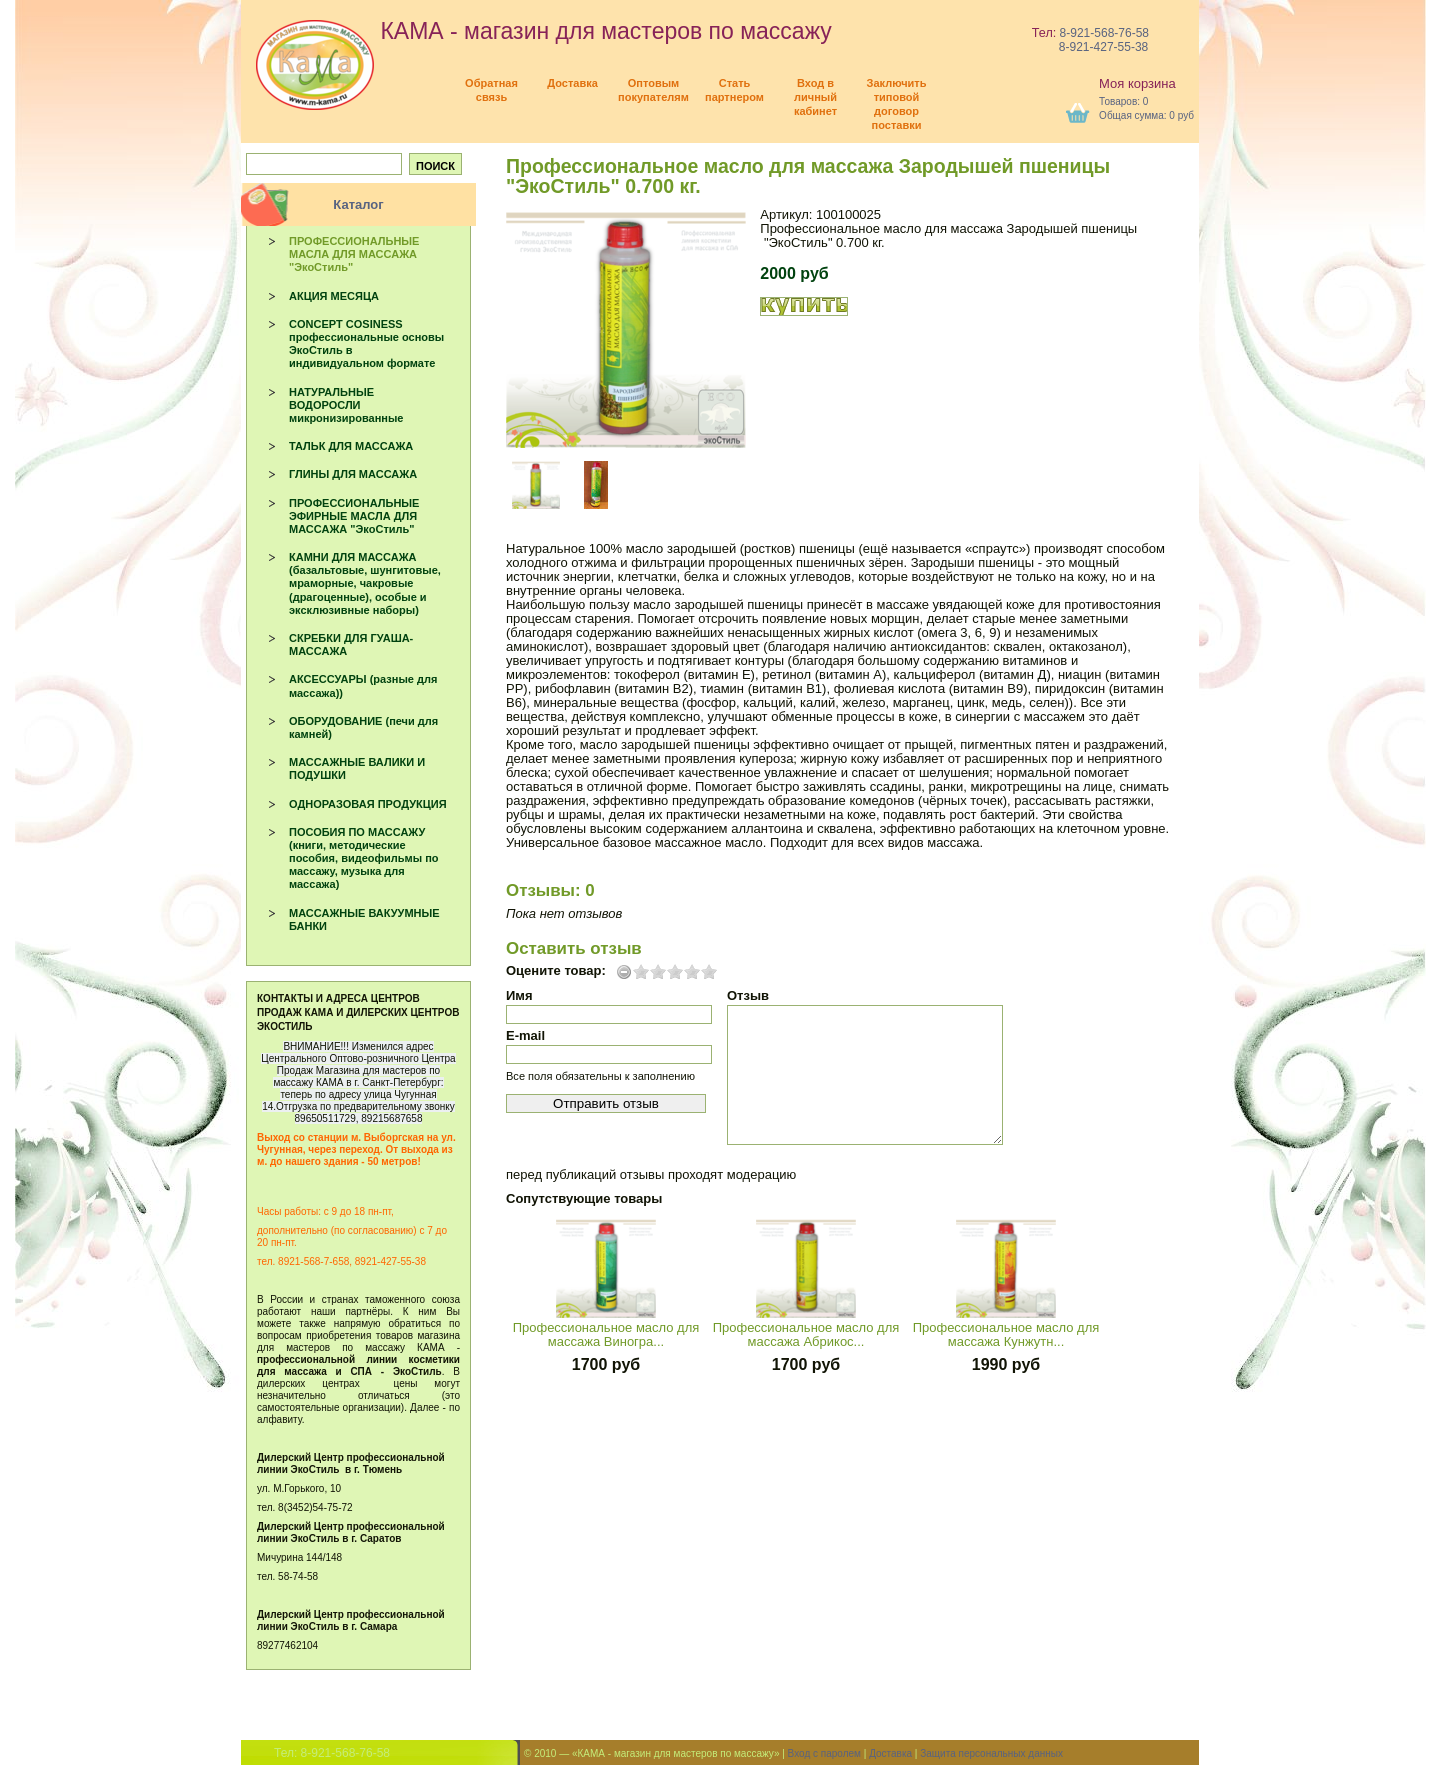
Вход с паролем (824, 1753)
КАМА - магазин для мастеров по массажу (544, 31)
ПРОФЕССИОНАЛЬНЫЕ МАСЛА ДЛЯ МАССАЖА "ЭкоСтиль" (354, 254)
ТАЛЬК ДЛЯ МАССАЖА (351, 446)
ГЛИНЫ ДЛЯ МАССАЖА (353, 474)
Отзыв (748, 995)
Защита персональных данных (991, 1753)
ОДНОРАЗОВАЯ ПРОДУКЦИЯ (368, 804)
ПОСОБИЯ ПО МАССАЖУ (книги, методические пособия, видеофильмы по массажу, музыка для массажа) (364, 858)
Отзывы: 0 (550, 890)
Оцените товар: (556, 971)
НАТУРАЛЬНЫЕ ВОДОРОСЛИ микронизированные (346, 405)
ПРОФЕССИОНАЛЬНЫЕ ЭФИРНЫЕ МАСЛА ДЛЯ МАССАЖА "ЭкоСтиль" (354, 516)
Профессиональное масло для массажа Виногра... (606, 1334)
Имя (519, 995)
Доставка (890, 1753)
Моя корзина (1137, 83)
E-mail (525, 1035)
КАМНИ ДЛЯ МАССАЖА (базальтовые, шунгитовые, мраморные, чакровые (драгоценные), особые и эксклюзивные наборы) (365, 583)
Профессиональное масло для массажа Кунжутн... (1006, 1334)
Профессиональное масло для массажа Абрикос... (806, 1334)
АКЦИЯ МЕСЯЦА (334, 296)
